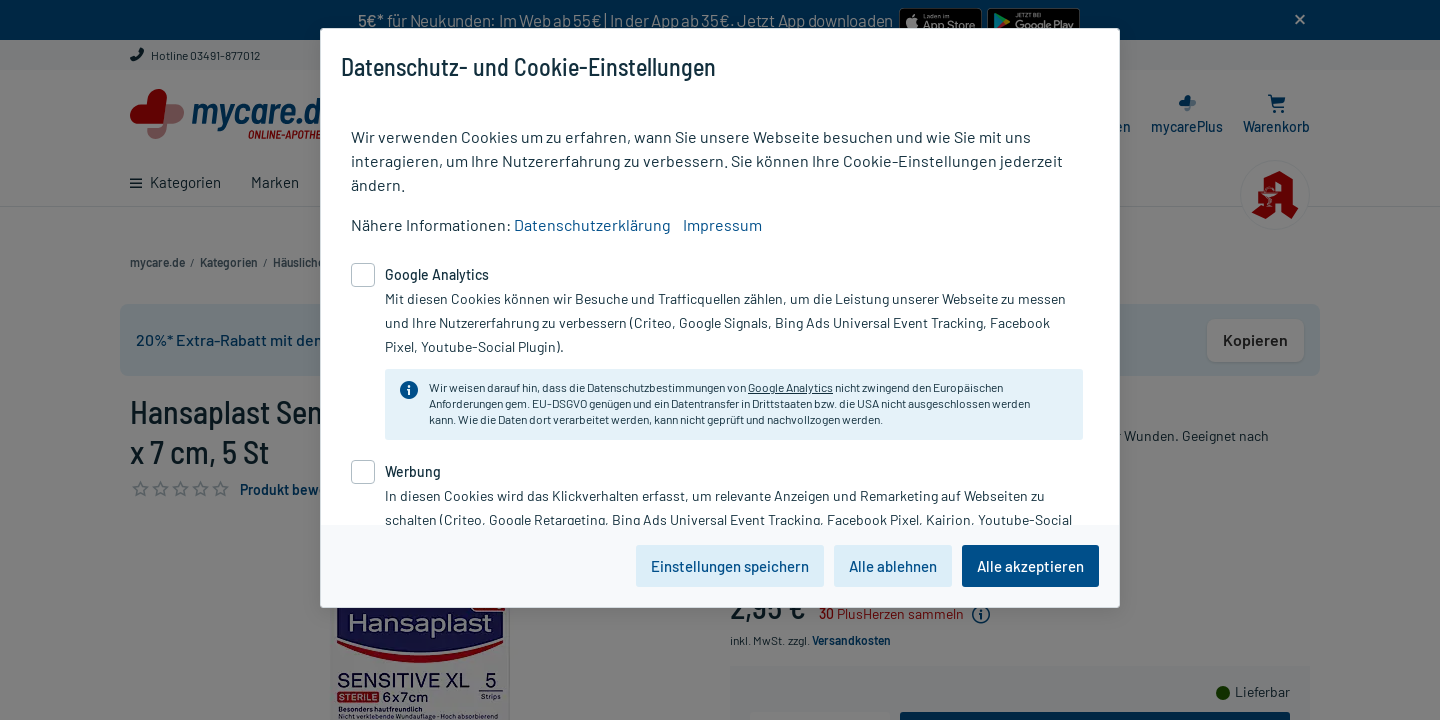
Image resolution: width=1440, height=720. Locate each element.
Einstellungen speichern (730, 566)
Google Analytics (790, 387)
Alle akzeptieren (1030, 566)
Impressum (722, 224)
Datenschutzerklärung (592, 224)
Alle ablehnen (893, 566)
